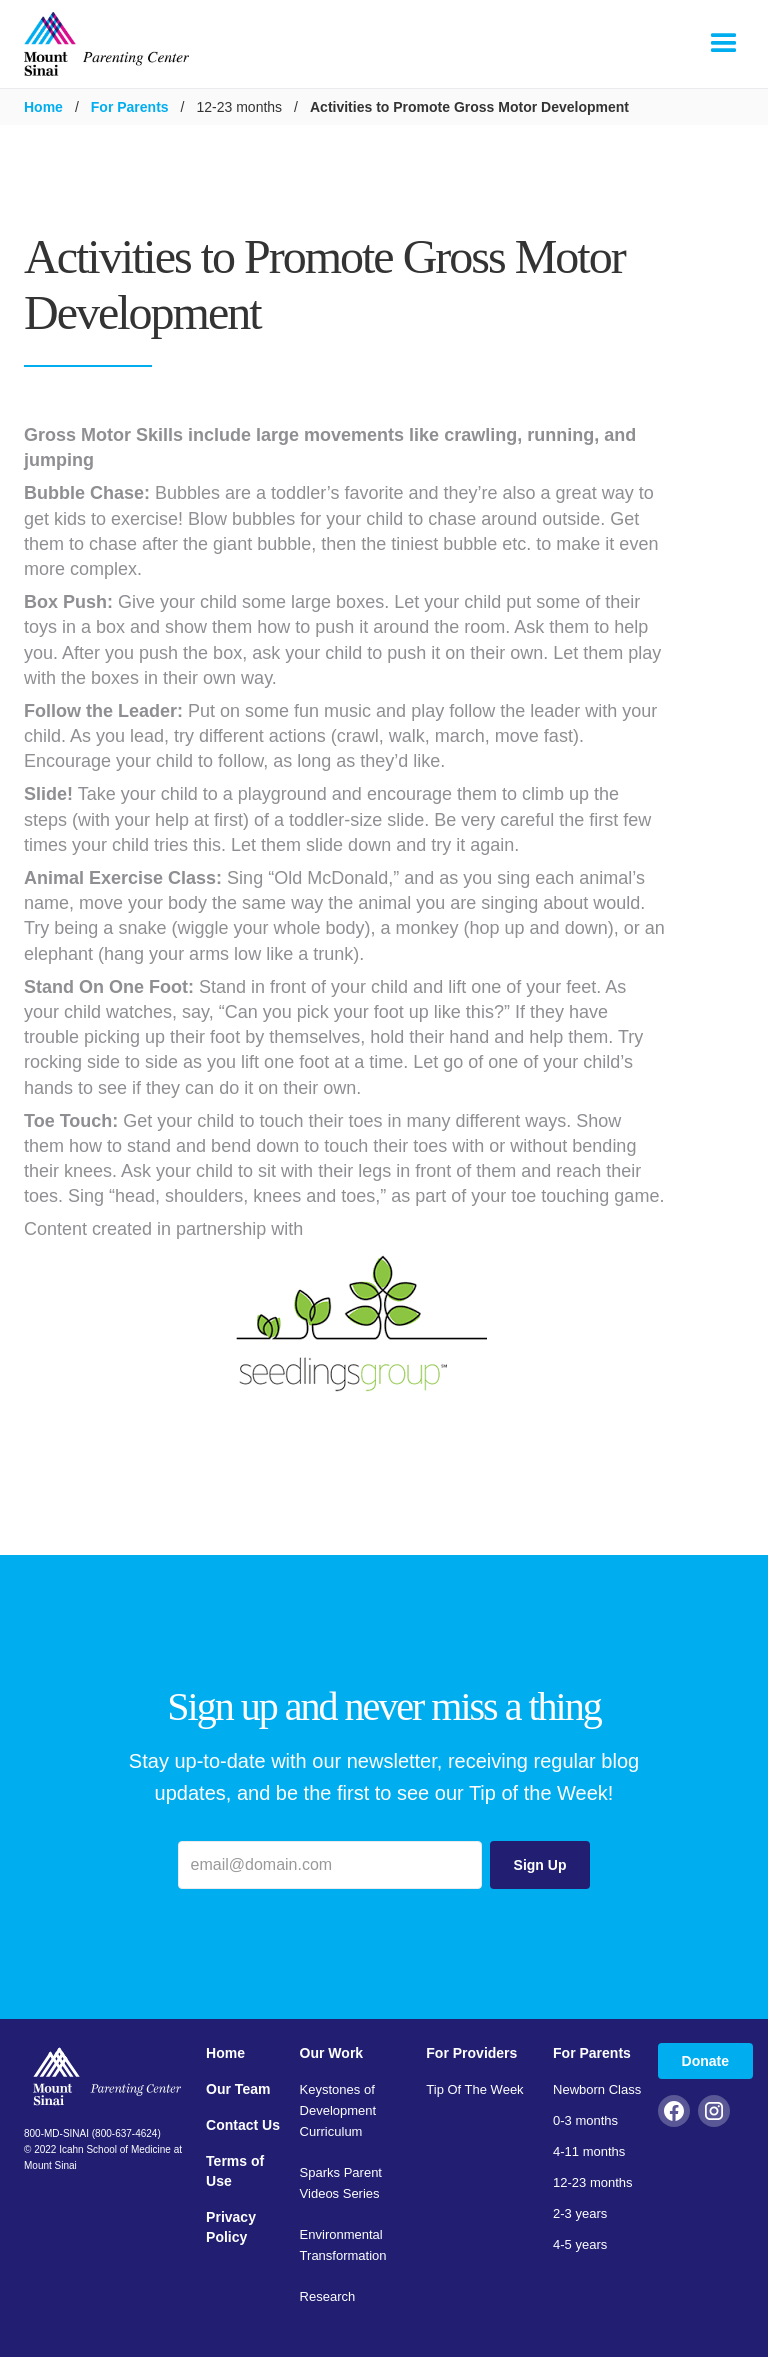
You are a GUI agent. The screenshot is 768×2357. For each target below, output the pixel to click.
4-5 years (580, 2244)
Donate (705, 2061)
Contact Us (243, 2125)
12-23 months (593, 2182)
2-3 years (580, 2213)
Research (328, 2296)
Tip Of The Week (474, 2089)
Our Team (238, 2089)
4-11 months (589, 2151)
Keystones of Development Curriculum (338, 2110)
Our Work (332, 2053)
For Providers (471, 2053)
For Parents (130, 107)
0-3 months (585, 2120)
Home (43, 107)
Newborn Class (597, 2089)
